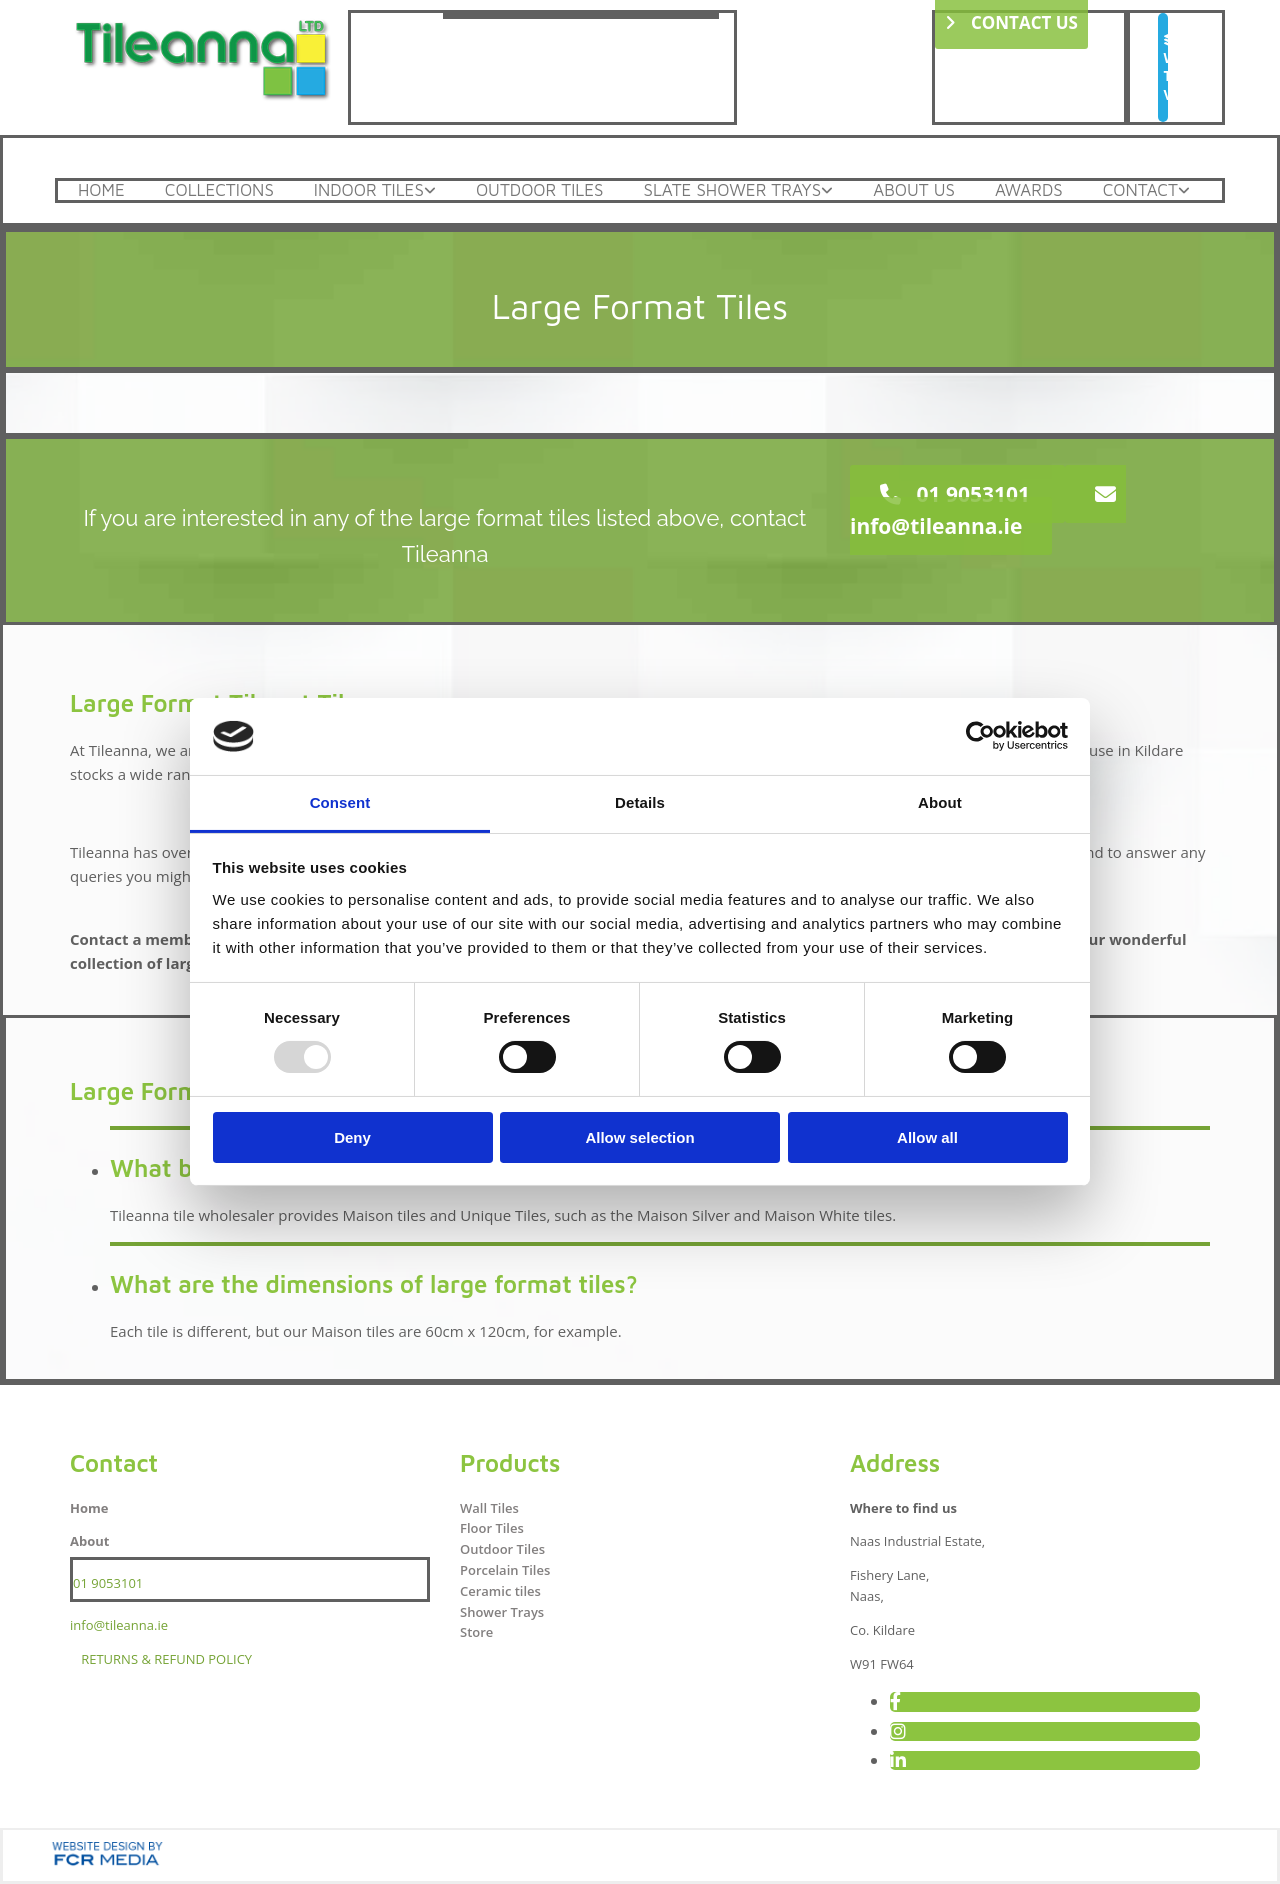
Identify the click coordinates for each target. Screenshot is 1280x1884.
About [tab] (940, 802)
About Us (914, 190)
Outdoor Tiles (540, 190)
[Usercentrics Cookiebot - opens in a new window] (980, 736)
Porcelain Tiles (505, 1570)
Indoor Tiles (369, 190)
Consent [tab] (340, 802)
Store (476, 1632)
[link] (375, 190)
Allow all (927, 1137)
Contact (1140, 190)
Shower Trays (502, 1612)
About (89, 1541)
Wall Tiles (489, 1508)
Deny (352, 1137)
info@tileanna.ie (119, 1625)
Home (101, 190)
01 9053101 (108, 1583)
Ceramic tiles (500, 1591)
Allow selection (639, 1137)
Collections (219, 190)
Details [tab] (640, 802)
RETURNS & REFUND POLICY (166, 1659)
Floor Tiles (492, 1528)
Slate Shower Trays (732, 190)
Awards (1029, 190)
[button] (1163, 67)
